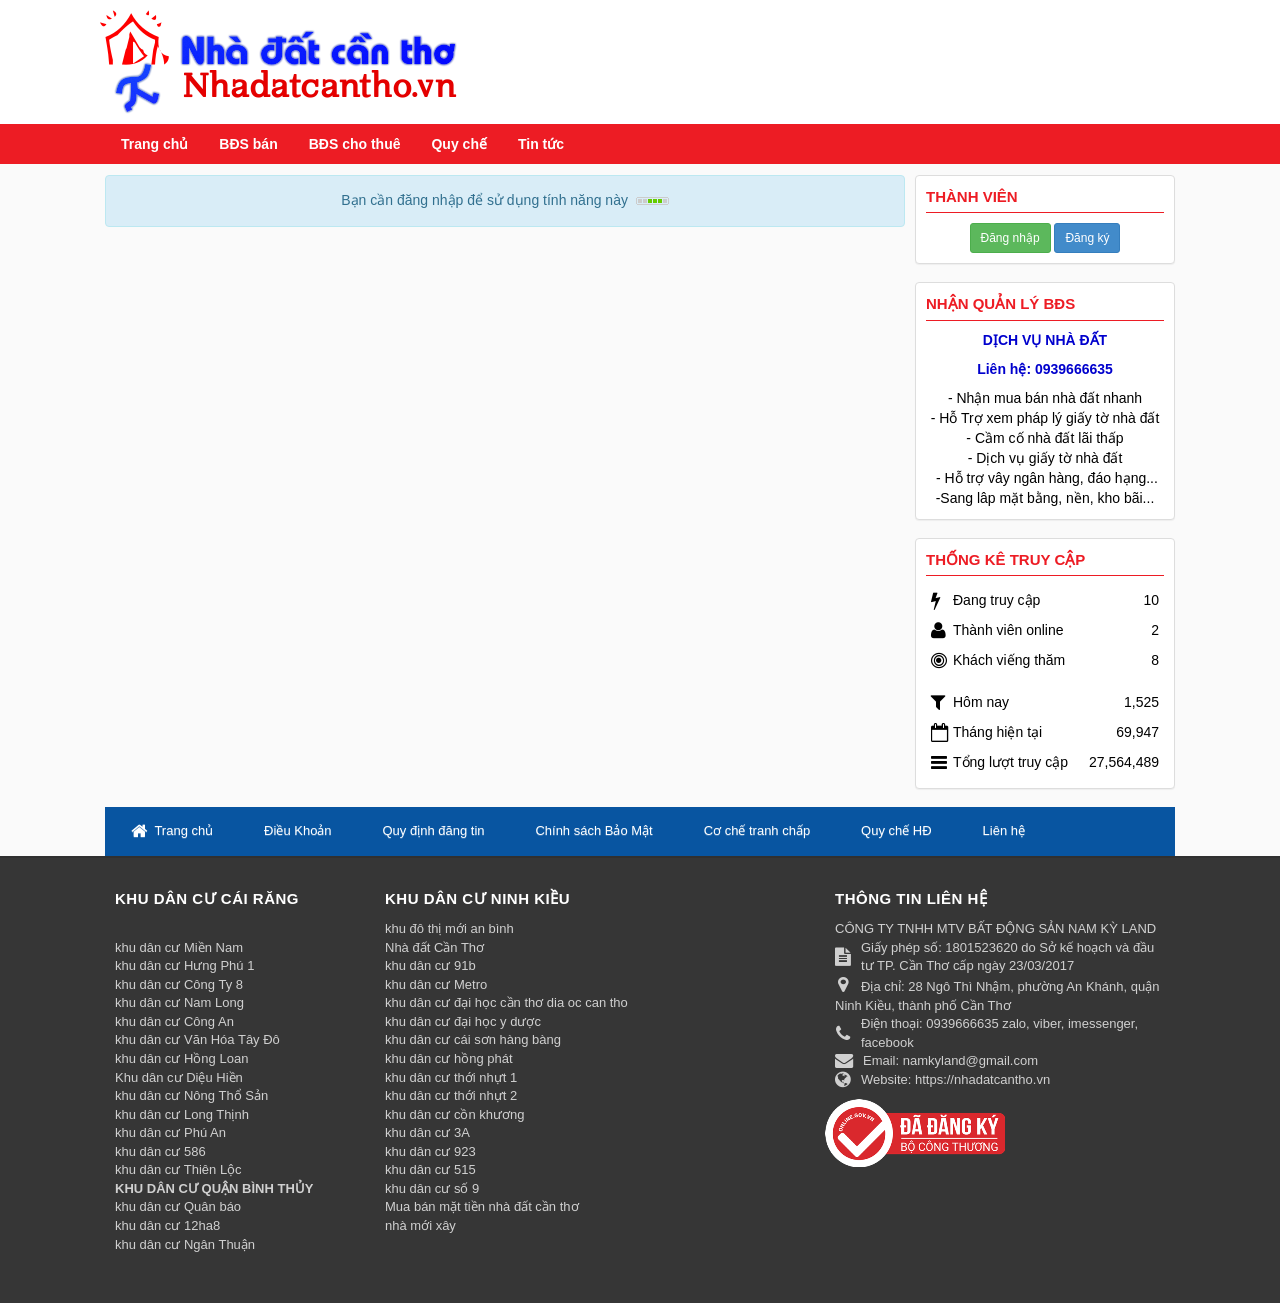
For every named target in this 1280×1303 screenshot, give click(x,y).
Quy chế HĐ (896, 830)
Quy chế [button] (458, 144)
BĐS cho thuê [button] (355, 144)
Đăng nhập (1010, 238)
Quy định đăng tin (433, 830)
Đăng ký (1087, 238)
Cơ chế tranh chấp (757, 830)
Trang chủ (154, 144)
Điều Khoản (297, 830)
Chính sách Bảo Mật (593, 830)
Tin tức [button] (541, 144)
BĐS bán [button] (248, 144)
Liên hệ (1004, 830)
